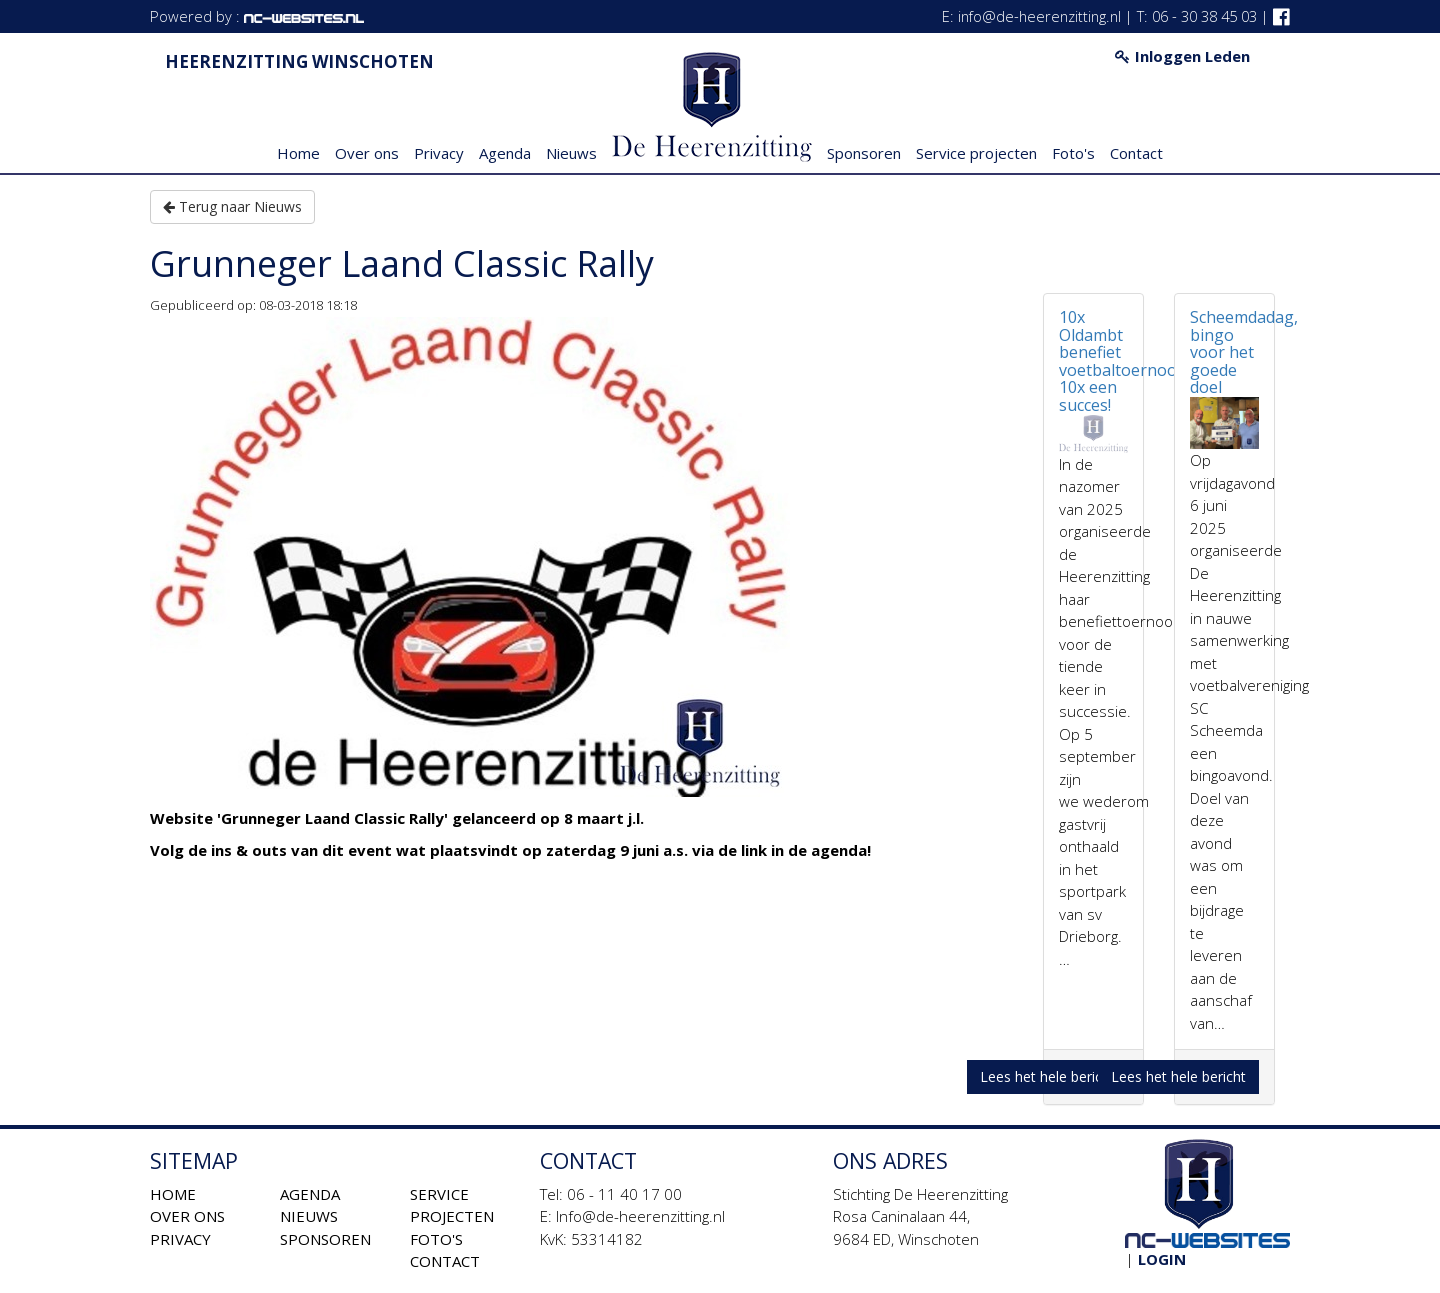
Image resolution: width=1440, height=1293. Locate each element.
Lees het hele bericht (1047, 1076)
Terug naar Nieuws (232, 206)
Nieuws (571, 153)
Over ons (367, 153)
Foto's (1073, 153)
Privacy (439, 153)
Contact (1136, 153)
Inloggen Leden (1182, 56)
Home (298, 153)
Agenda (505, 153)
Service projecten (976, 153)
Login (1162, 1259)
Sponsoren (864, 153)
